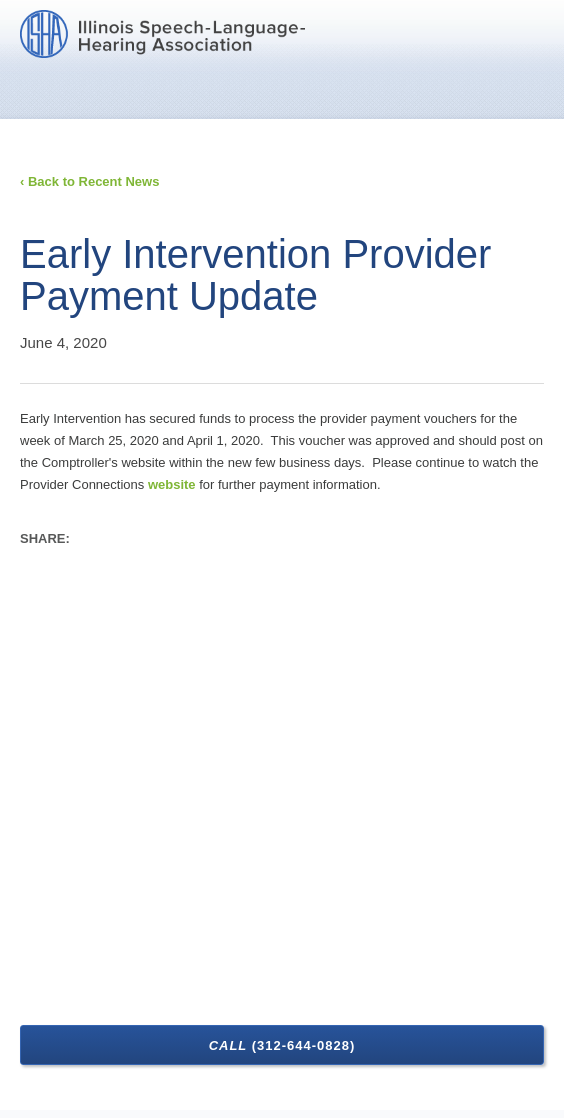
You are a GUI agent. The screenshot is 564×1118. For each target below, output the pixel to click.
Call (282, 1045)
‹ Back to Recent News (89, 181)
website (172, 484)
